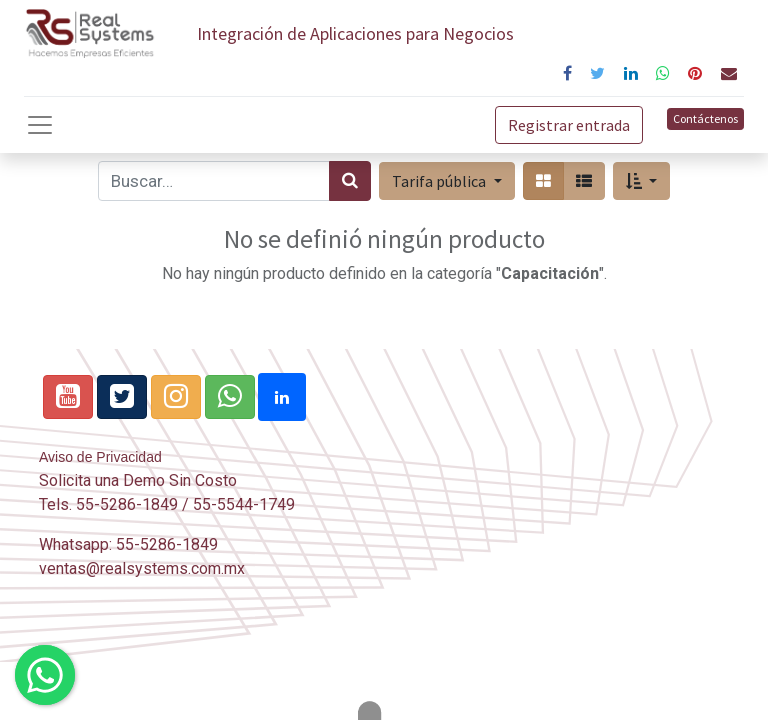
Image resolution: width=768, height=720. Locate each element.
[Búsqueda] (350, 181)
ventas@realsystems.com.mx (142, 568)
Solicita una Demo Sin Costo (138, 480)
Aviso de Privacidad (100, 457)
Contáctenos (705, 118)
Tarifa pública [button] (440, 181)
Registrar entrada (569, 125)
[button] (641, 181)
